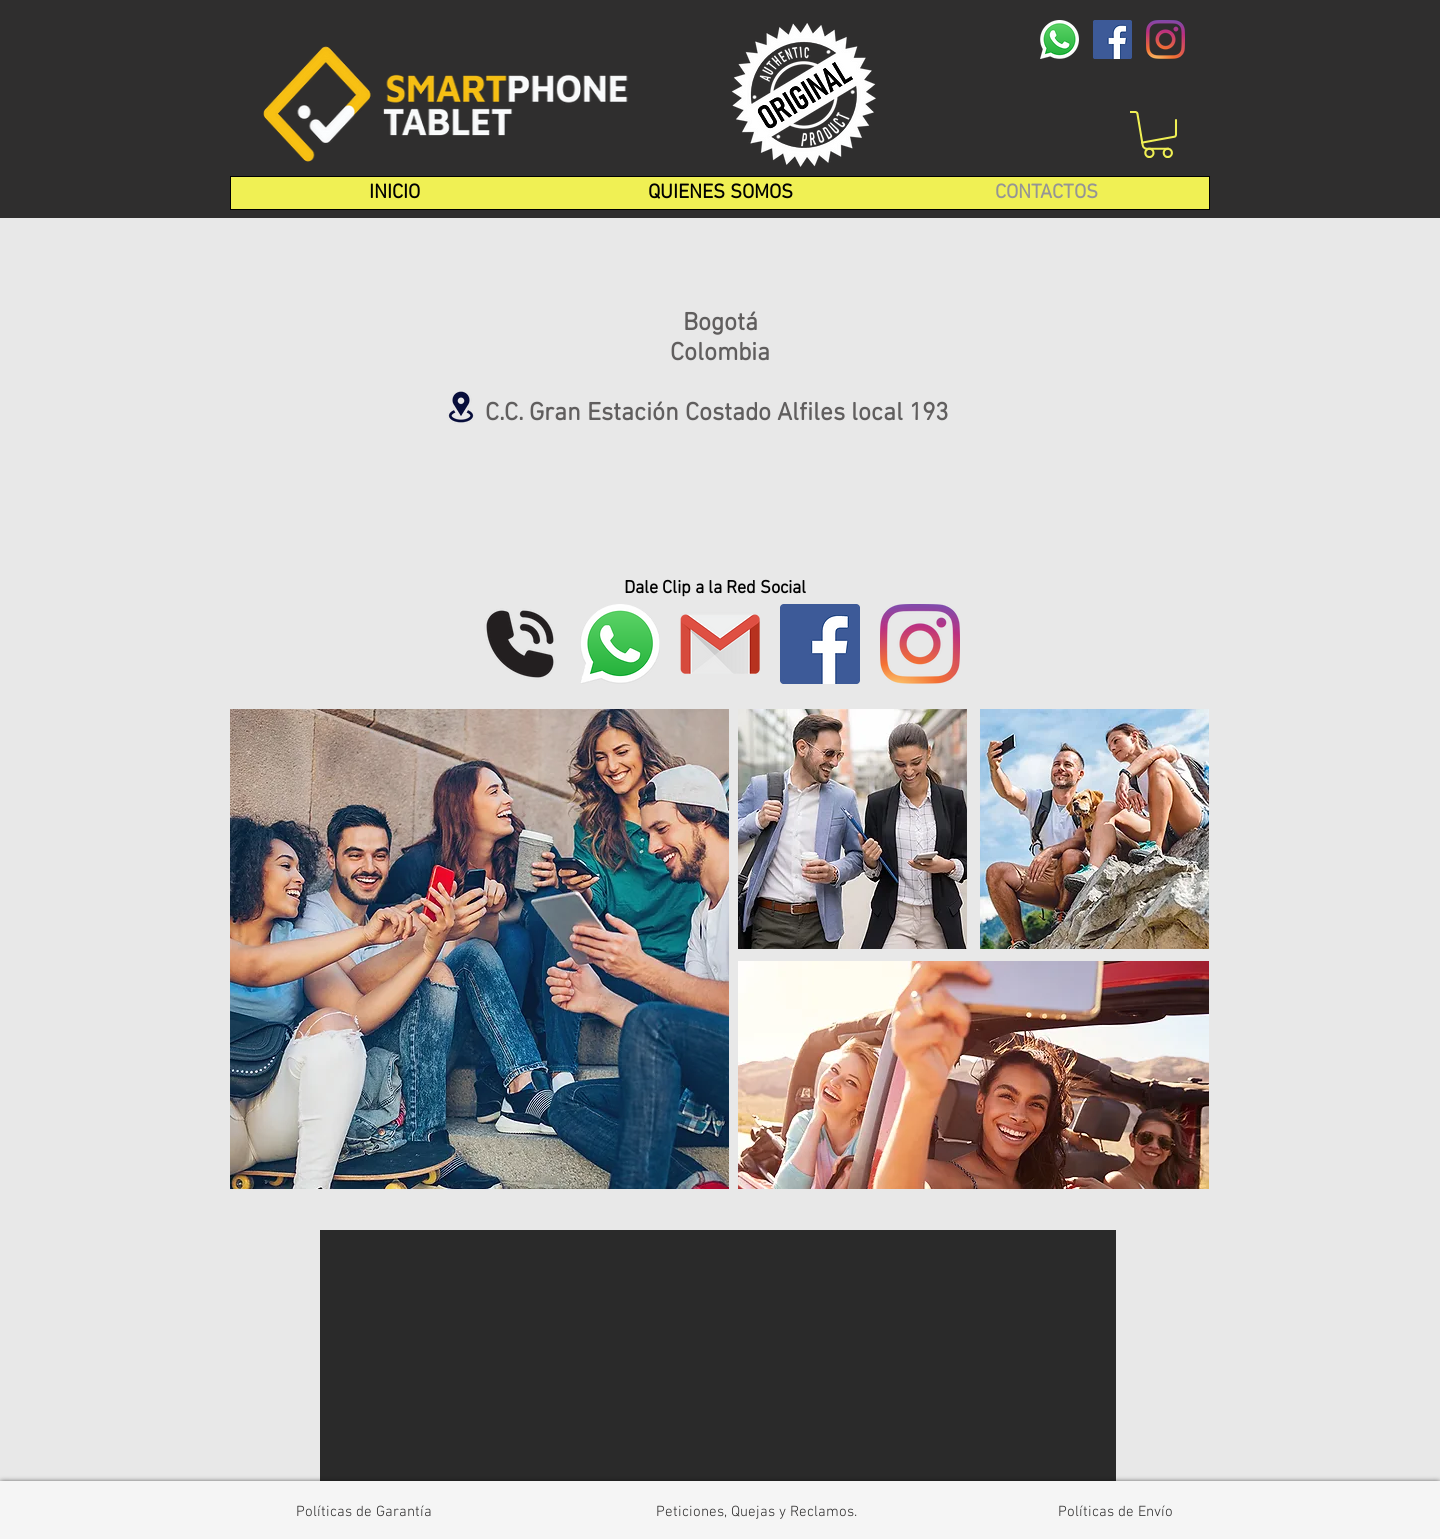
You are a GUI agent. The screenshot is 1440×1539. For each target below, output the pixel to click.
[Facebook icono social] (1112, 39)
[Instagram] (1165, 39)
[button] (1158, 134)
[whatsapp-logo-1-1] (1059, 39)
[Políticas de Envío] (1115, 1512)
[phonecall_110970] (520, 644)
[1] (720, 644)
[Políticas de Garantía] (364, 1512)
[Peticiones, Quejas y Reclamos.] (756, 1512)
